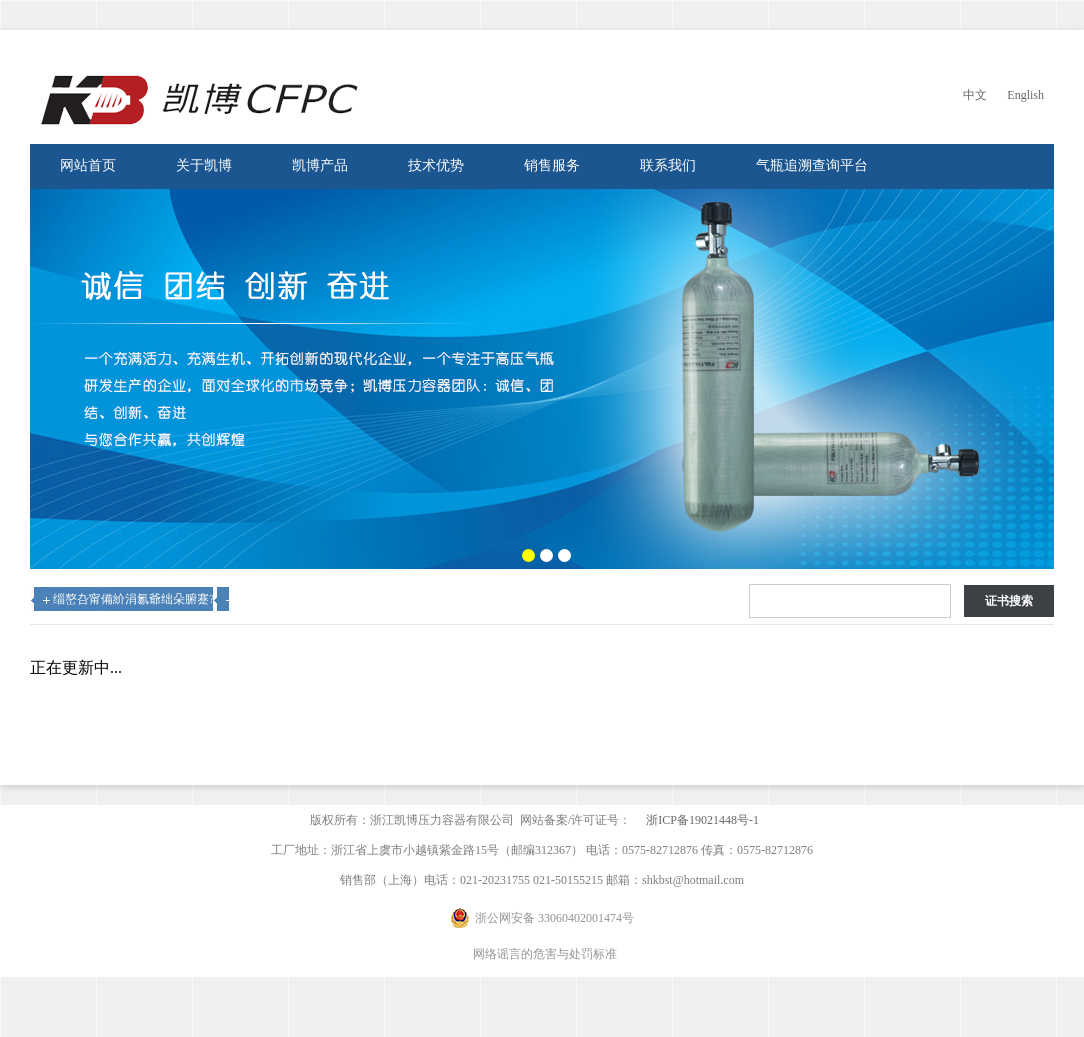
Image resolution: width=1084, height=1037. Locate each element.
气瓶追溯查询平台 (812, 165)
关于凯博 (204, 165)
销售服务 (552, 165)
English (1025, 95)
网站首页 (88, 165)
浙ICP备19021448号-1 (702, 820)
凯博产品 (320, 165)
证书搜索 (1009, 601)
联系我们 (668, 165)
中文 (975, 95)
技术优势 (436, 165)
